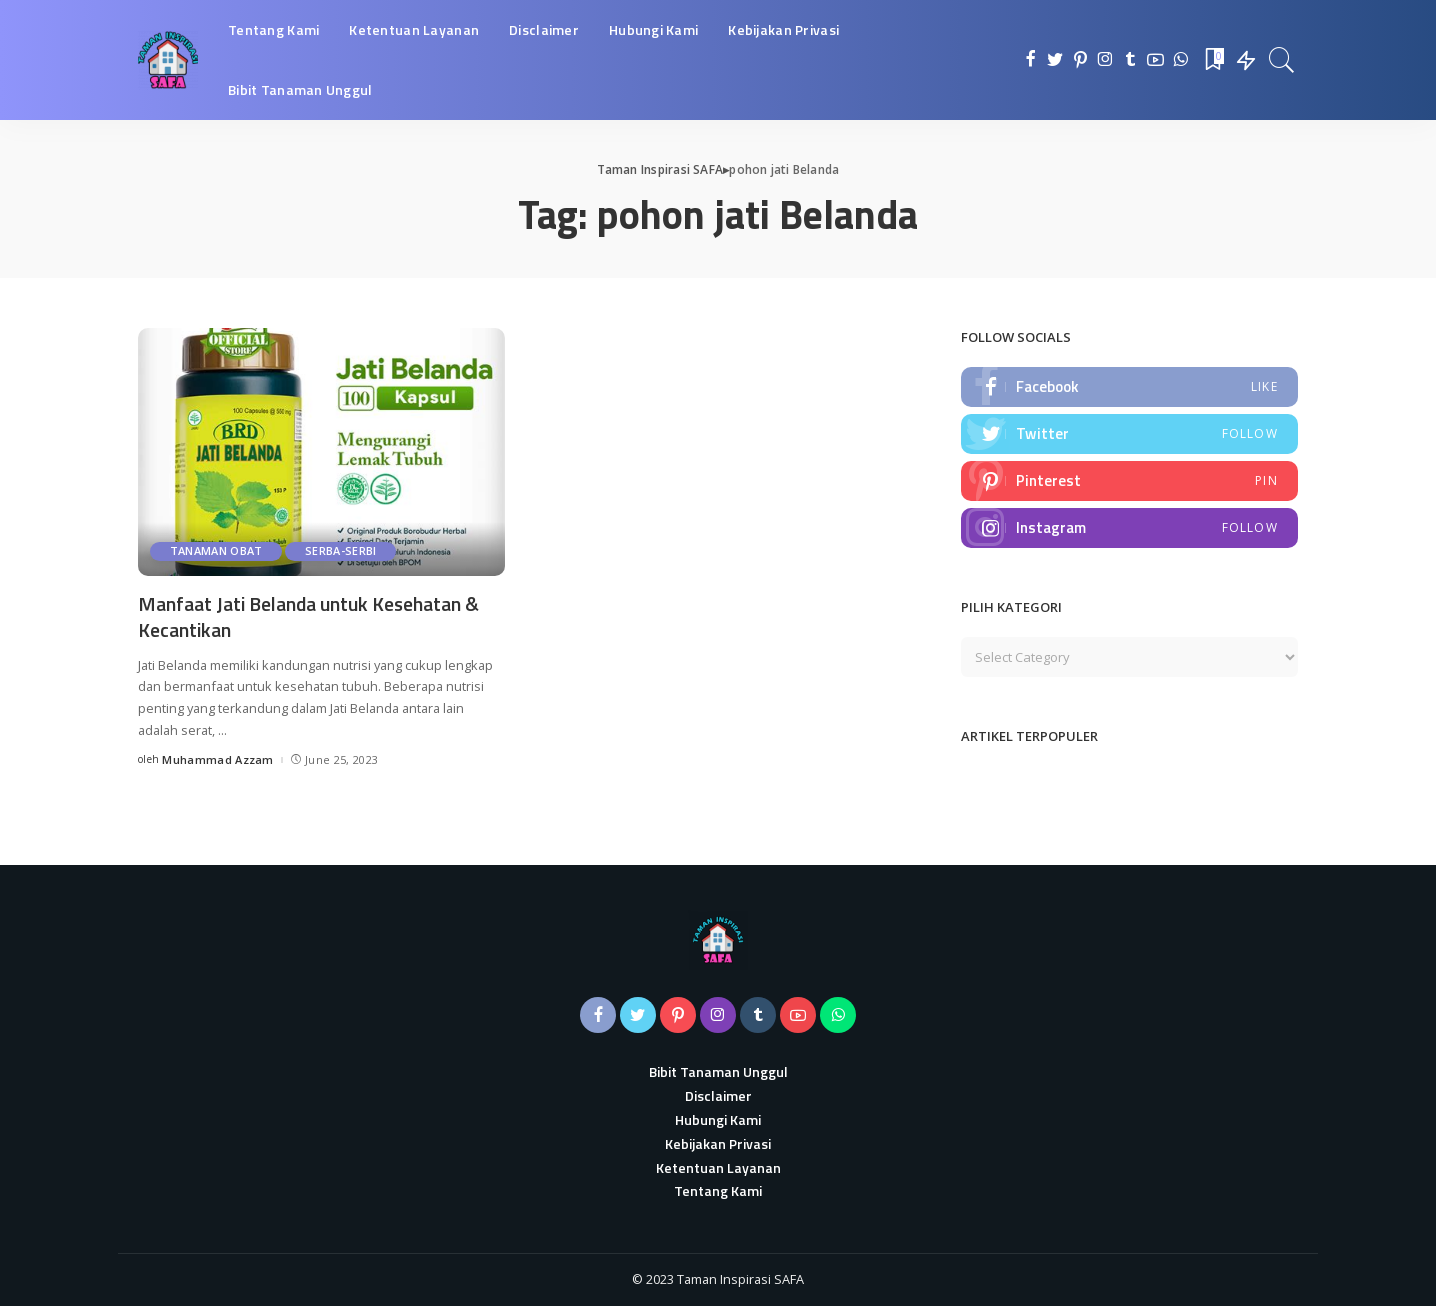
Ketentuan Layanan (718, 1167)
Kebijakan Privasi (718, 1143)
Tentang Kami (718, 1191)
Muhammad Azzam (218, 758)
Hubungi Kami (718, 1120)
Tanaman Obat (216, 551)
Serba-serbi (342, 551)
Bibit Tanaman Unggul (718, 1072)
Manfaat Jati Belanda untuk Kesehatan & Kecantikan (315, 616)
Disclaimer (718, 1096)
